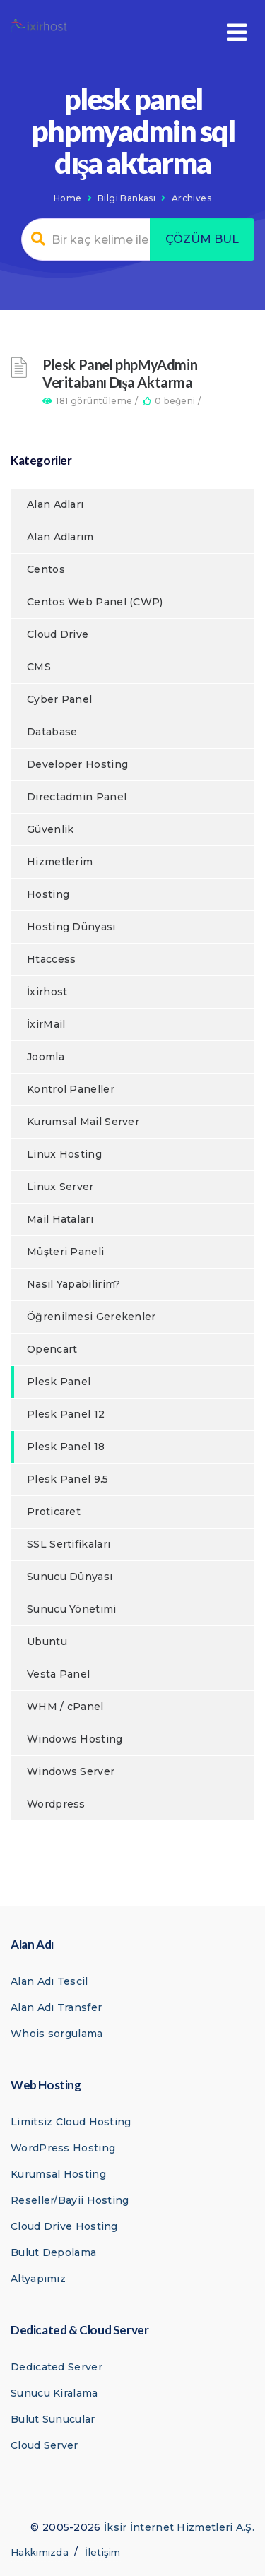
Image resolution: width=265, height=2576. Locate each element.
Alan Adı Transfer (56, 2007)
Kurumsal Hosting (58, 2174)
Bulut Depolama (53, 2252)
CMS (39, 666)
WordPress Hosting (63, 2148)
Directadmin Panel (76, 796)
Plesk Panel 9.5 (68, 1479)
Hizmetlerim (60, 861)
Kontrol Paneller (70, 1089)
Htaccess (51, 959)
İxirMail (46, 1024)
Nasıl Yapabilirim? (73, 1284)
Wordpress (56, 1804)
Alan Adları (55, 504)
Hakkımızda (40, 2552)
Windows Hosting (75, 1739)
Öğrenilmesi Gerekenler (91, 1316)
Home (68, 198)
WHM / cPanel (65, 1706)
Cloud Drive (57, 634)
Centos (46, 569)
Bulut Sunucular (53, 2419)
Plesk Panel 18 (66, 1446)
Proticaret (54, 1511)
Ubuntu (47, 1641)
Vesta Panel (58, 1674)
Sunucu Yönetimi (72, 1609)
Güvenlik (50, 829)
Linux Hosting (64, 1154)
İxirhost (47, 991)
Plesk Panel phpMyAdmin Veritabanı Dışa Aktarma (119, 373)
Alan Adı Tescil (49, 1981)
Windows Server (70, 1771)
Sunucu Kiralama (54, 2393)
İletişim (102, 2552)
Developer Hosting (77, 764)
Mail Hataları (60, 1219)
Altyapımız (38, 2278)
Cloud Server (44, 2445)
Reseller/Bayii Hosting (70, 2200)
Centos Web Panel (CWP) (95, 601)
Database (52, 731)
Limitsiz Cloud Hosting (71, 2121)
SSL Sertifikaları (68, 1544)
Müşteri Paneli (65, 1251)
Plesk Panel (58, 1381)
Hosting (48, 894)
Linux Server (60, 1186)
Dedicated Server (56, 2367)
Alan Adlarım (60, 536)
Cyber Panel (59, 699)
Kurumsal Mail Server (83, 1121)
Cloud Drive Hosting (64, 2226)
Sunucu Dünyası (69, 1576)
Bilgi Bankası (126, 198)
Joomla (45, 1056)
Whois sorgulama (57, 2033)
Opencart (52, 1349)
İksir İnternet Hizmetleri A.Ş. (179, 2527)
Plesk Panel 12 (66, 1414)
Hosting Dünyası (71, 926)
